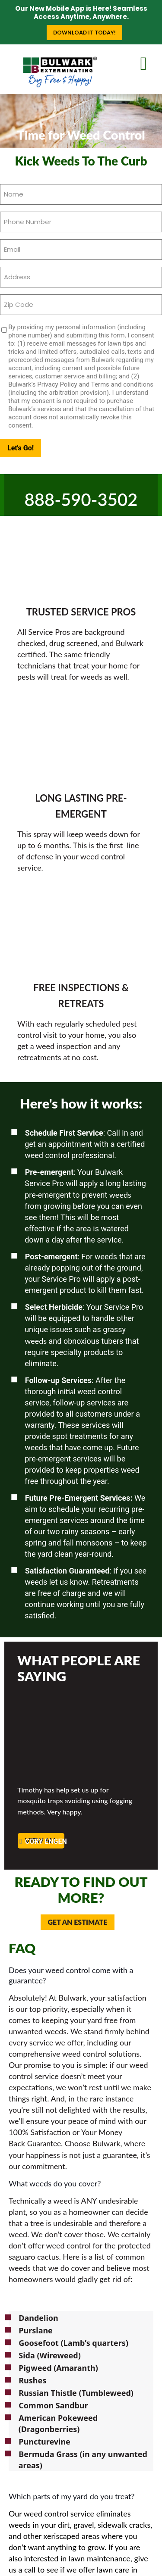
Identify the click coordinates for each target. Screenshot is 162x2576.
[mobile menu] (150, 61)
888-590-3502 (81, 499)
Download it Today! (84, 32)
